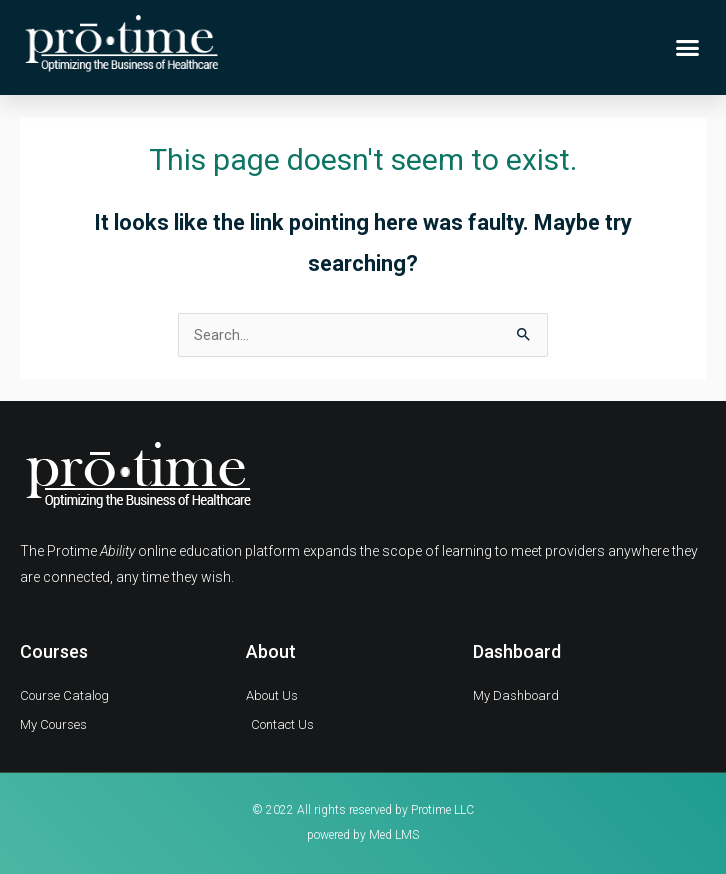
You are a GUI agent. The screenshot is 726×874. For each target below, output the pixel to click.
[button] (688, 48)
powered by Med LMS (363, 835)
